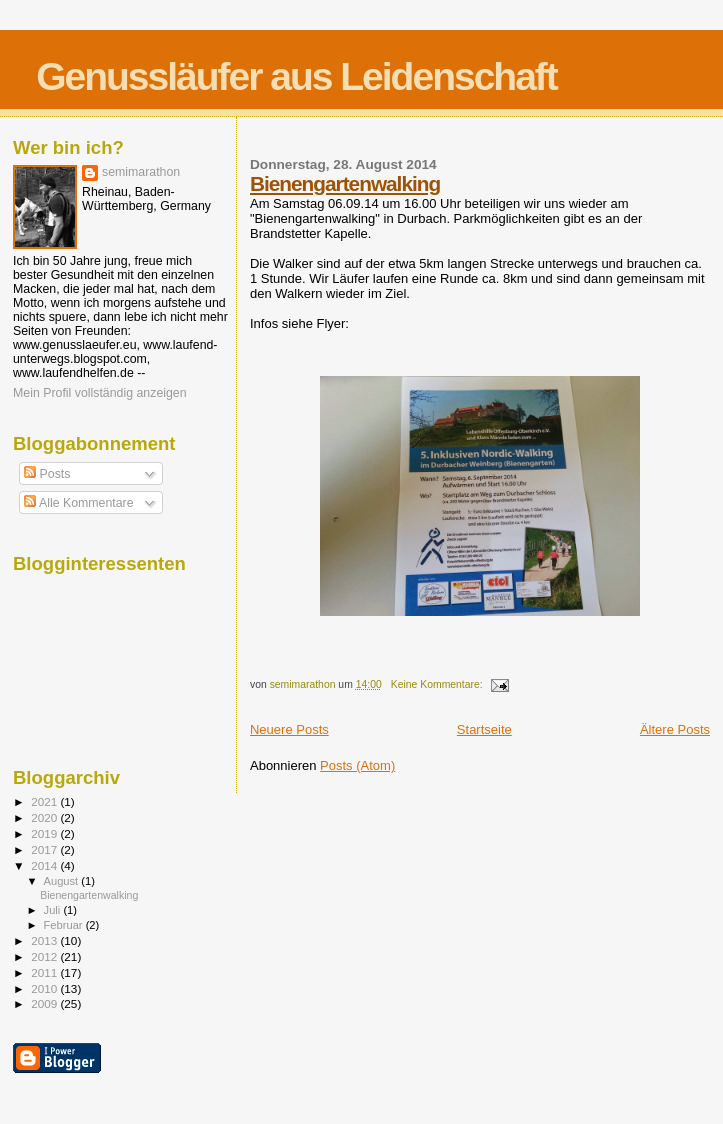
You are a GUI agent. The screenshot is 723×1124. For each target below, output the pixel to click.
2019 (45, 833)
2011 (45, 972)
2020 (45, 817)
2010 (45, 988)
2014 (45, 865)
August (63, 881)
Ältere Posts (675, 729)
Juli (54, 910)
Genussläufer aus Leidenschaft (296, 76)
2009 (45, 1003)
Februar (65, 925)
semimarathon (141, 172)
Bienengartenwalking (345, 183)
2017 (45, 849)
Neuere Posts (289, 729)
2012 (45, 956)
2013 (45, 940)
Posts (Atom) (357, 765)
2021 (45, 801)
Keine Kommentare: (438, 684)
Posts (47, 474)
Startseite (484, 729)
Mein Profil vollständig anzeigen (100, 393)
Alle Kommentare (78, 503)
